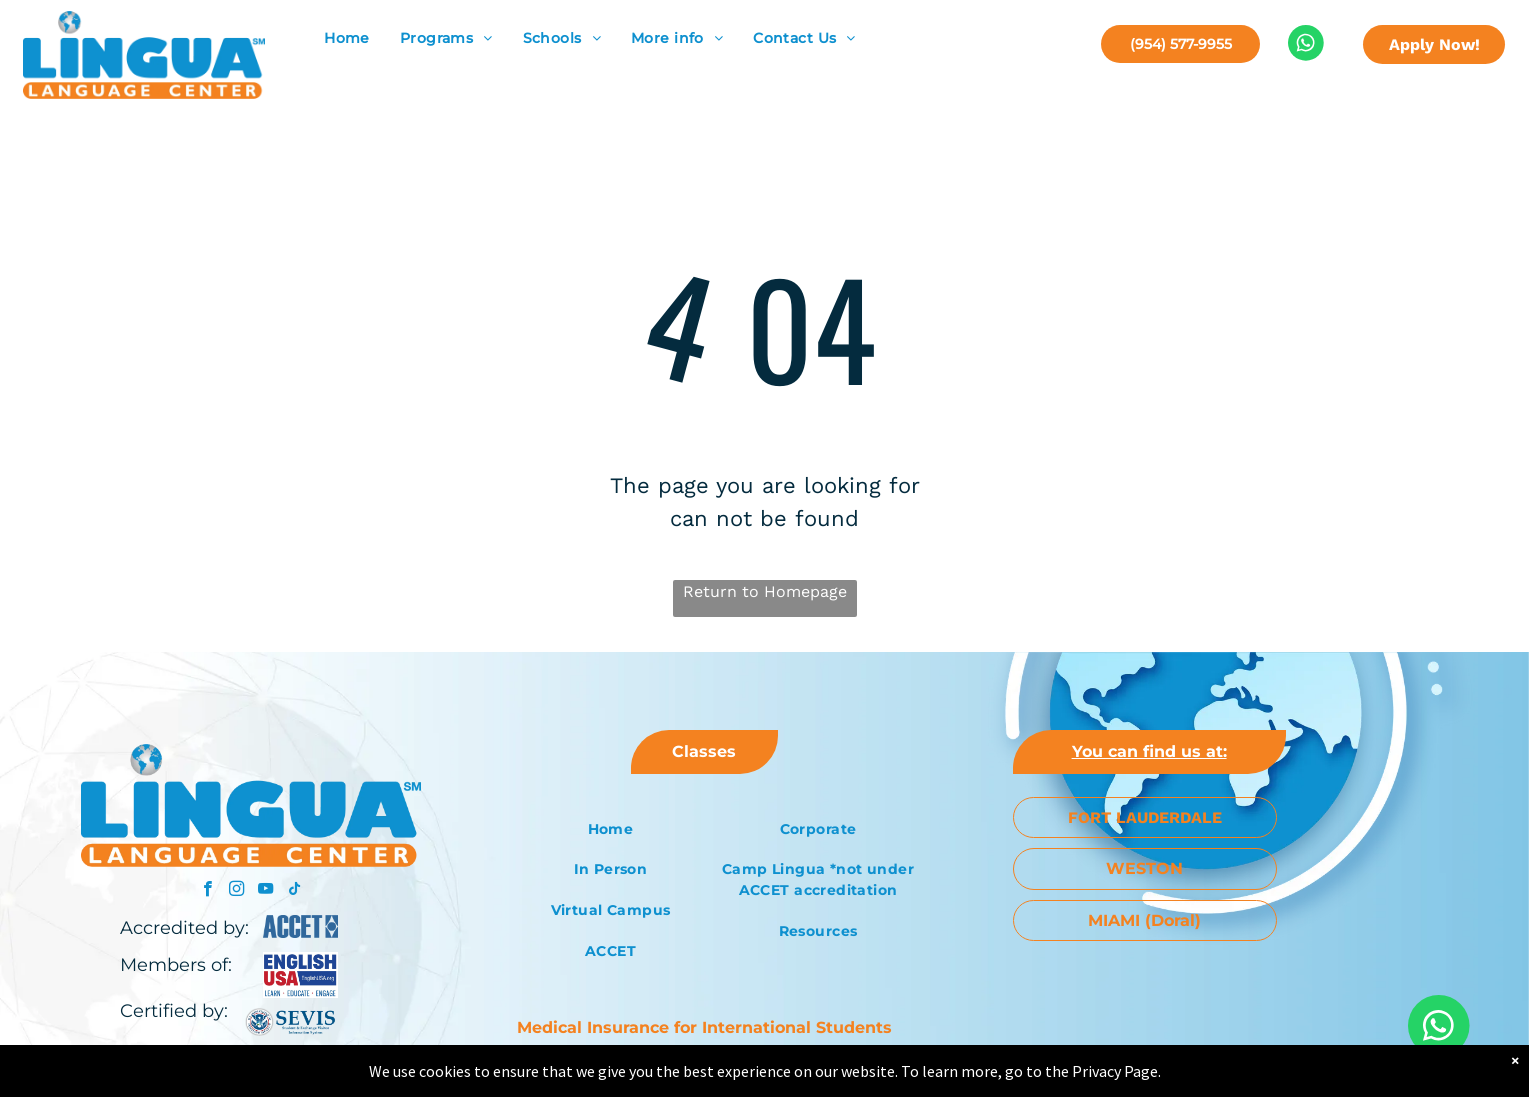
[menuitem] (347, 38)
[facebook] (207, 891)
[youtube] (265, 891)
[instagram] (236, 891)
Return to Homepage (765, 591)
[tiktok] (294, 891)
